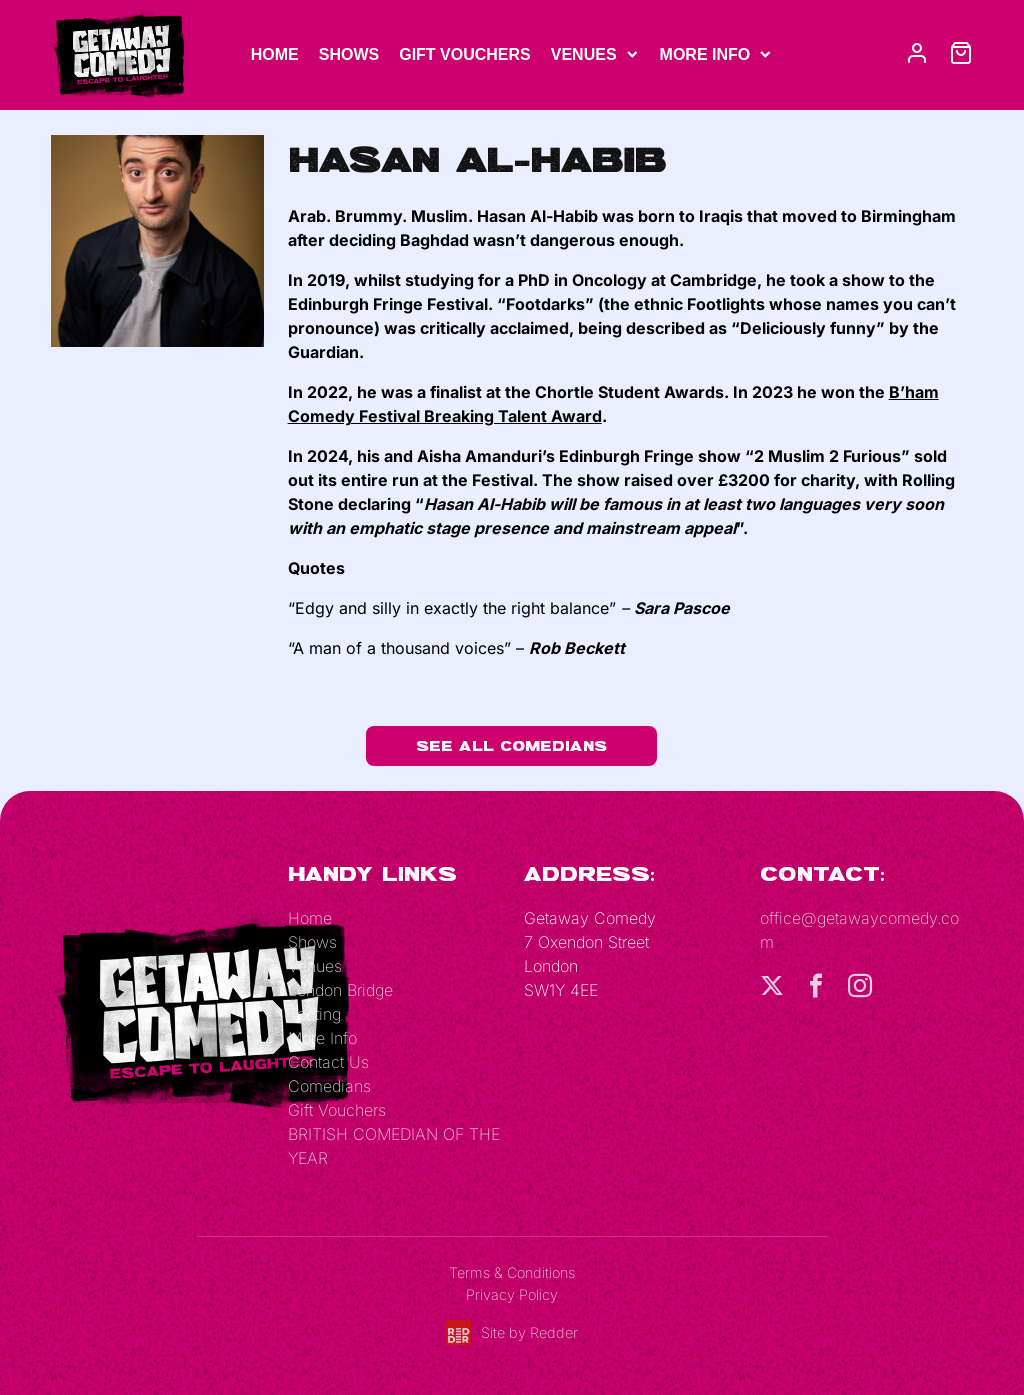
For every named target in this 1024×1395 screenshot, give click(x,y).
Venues (584, 54)
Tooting (314, 1014)
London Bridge (340, 990)
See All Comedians (511, 745)
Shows (349, 54)
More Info (705, 54)
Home (275, 54)
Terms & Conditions (512, 1272)
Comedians (329, 1086)
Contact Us (328, 1062)
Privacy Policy (512, 1294)
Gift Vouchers (465, 54)
